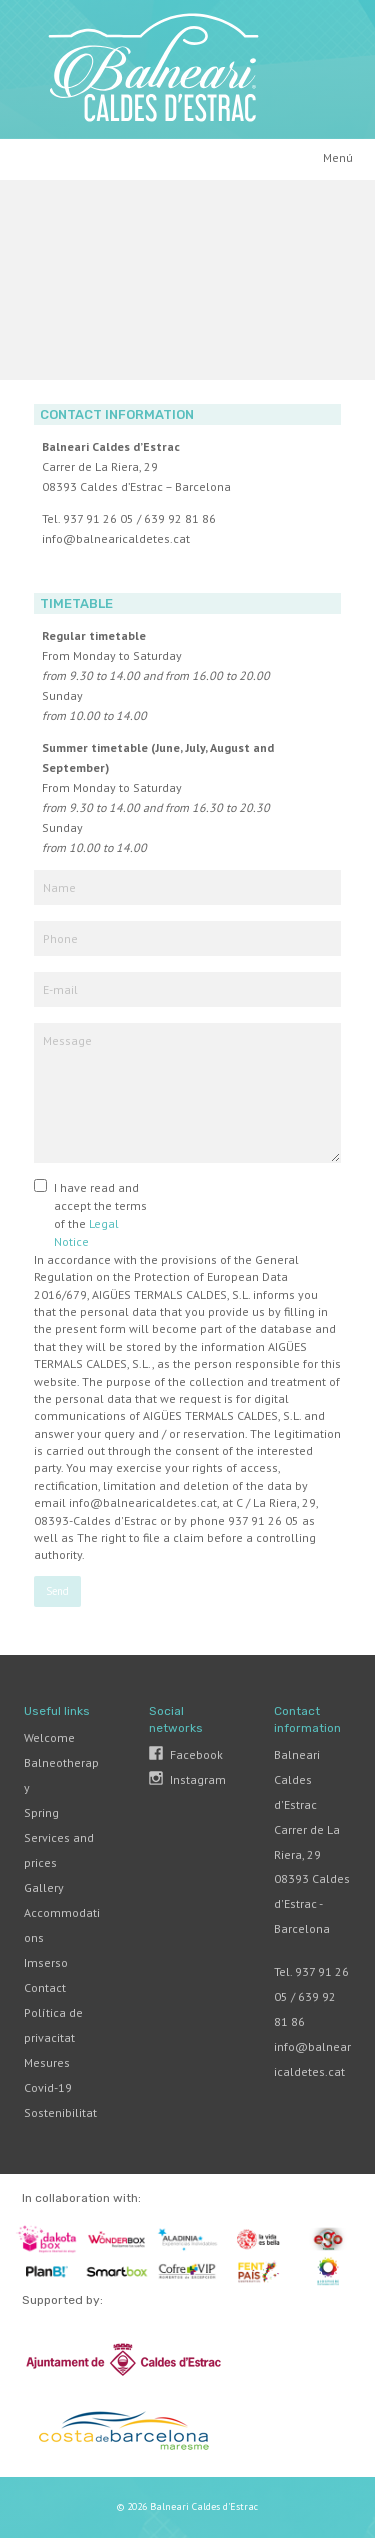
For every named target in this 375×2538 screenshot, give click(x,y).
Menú (338, 157)
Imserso (46, 1962)
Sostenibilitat (60, 2112)
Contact (45, 1987)
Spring (41, 1812)
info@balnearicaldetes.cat (116, 538)
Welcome (49, 1737)
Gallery (44, 1887)
